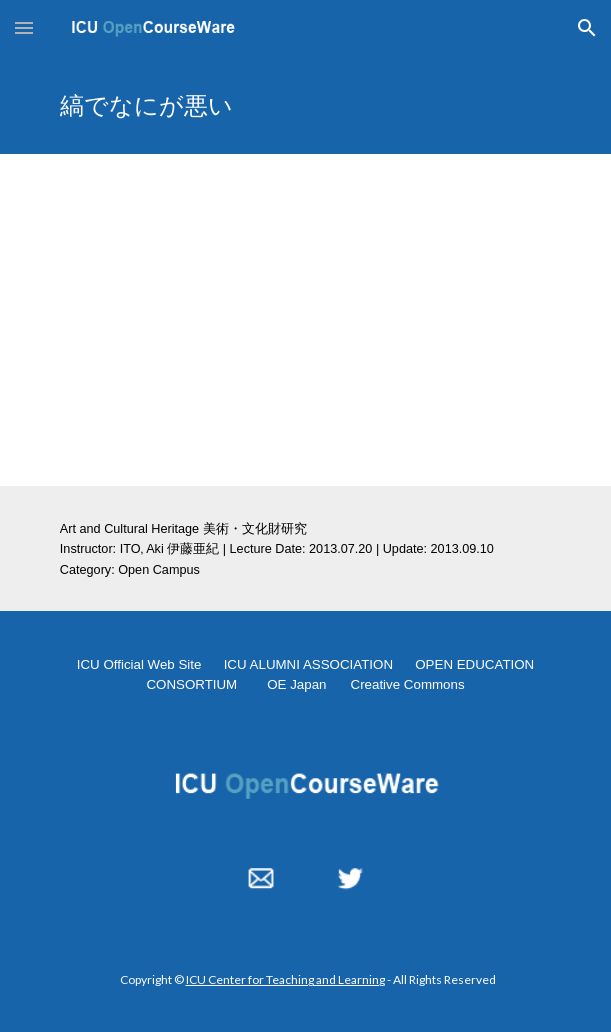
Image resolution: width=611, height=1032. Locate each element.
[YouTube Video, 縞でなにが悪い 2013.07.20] (305, 320)
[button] (24, 27)
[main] (305, 105)
